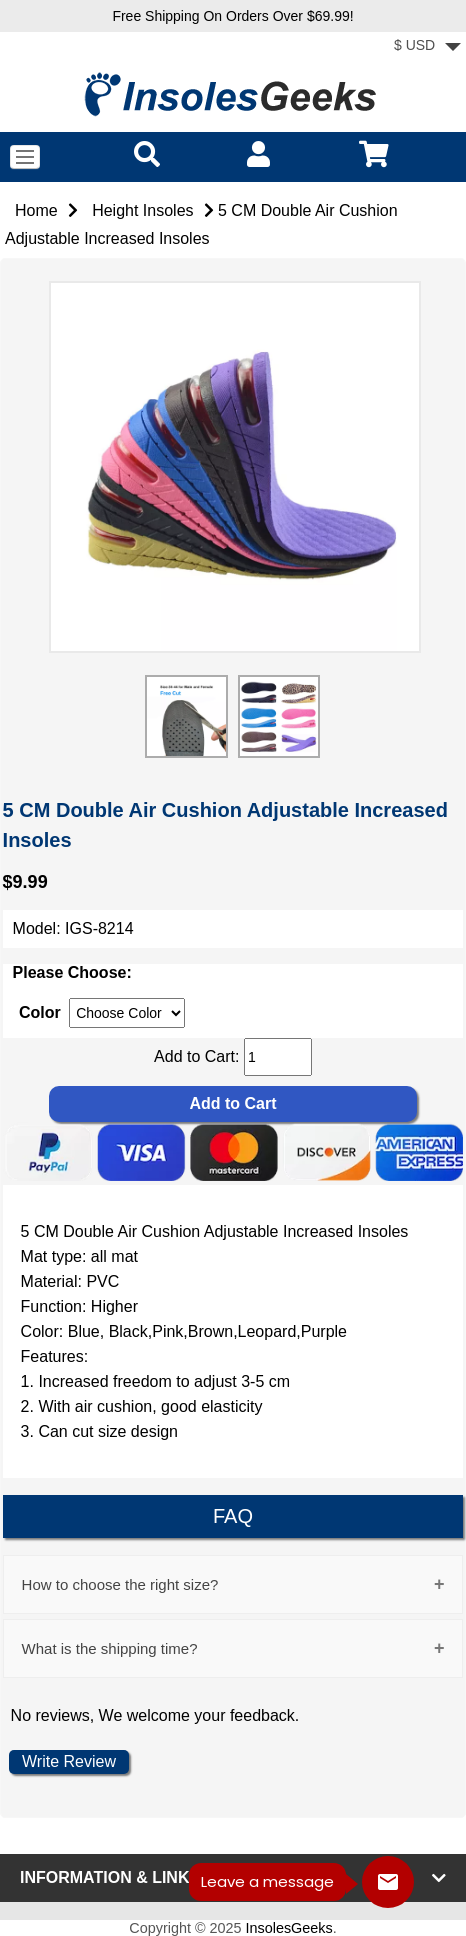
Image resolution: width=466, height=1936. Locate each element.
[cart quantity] (278, 1057)
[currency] (127, 1013)
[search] (147, 153)
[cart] (374, 153)
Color (40, 1012)
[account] (258, 153)
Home (36, 210)
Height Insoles (142, 210)
